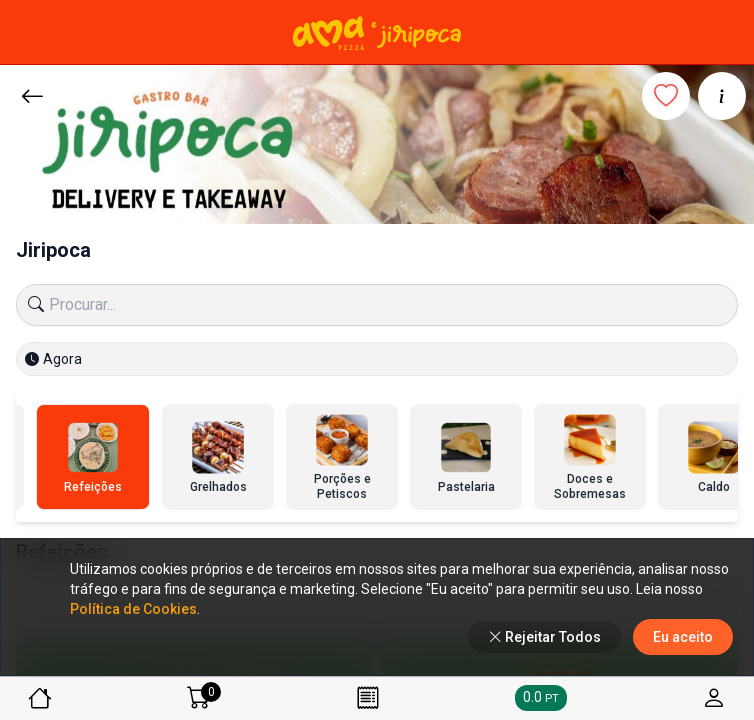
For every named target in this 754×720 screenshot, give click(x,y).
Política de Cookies (133, 609)
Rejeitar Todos (544, 637)
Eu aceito (683, 637)
